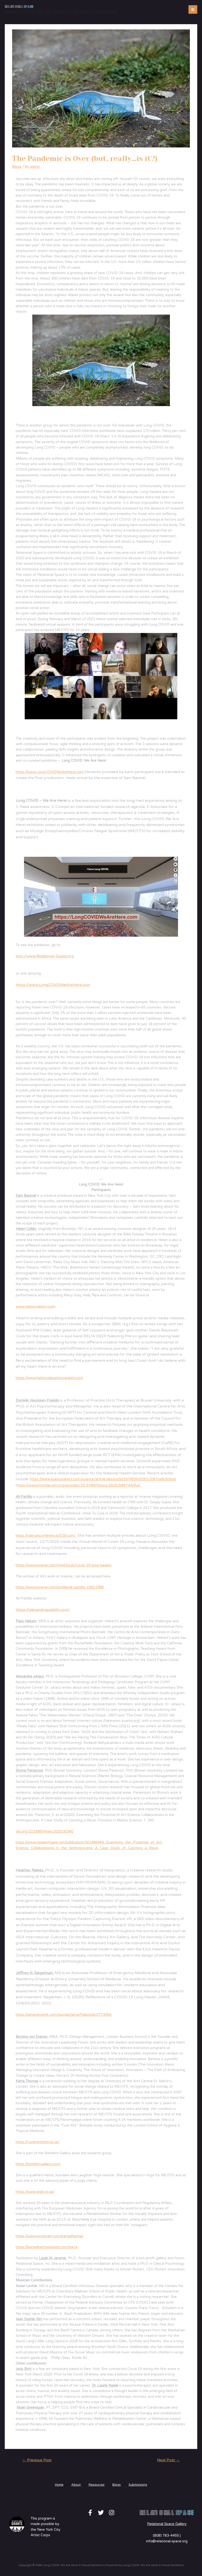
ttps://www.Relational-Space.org (45, 956)
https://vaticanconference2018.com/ (46, 1536)
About (74, 2485)
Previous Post (37, 2460)
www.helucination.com (35, 1306)
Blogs (16, 167)
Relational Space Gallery (167, 2524)
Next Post (168, 2460)
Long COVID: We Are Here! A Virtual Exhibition (68, 11)
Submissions (141, 2485)
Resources (97, 2485)
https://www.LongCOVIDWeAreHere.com (50, 772)
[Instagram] (112, 2513)
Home (56, 2485)
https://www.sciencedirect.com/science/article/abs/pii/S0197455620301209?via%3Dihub (103, 1479)
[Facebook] (90, 2513)
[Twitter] (101, 2513)
